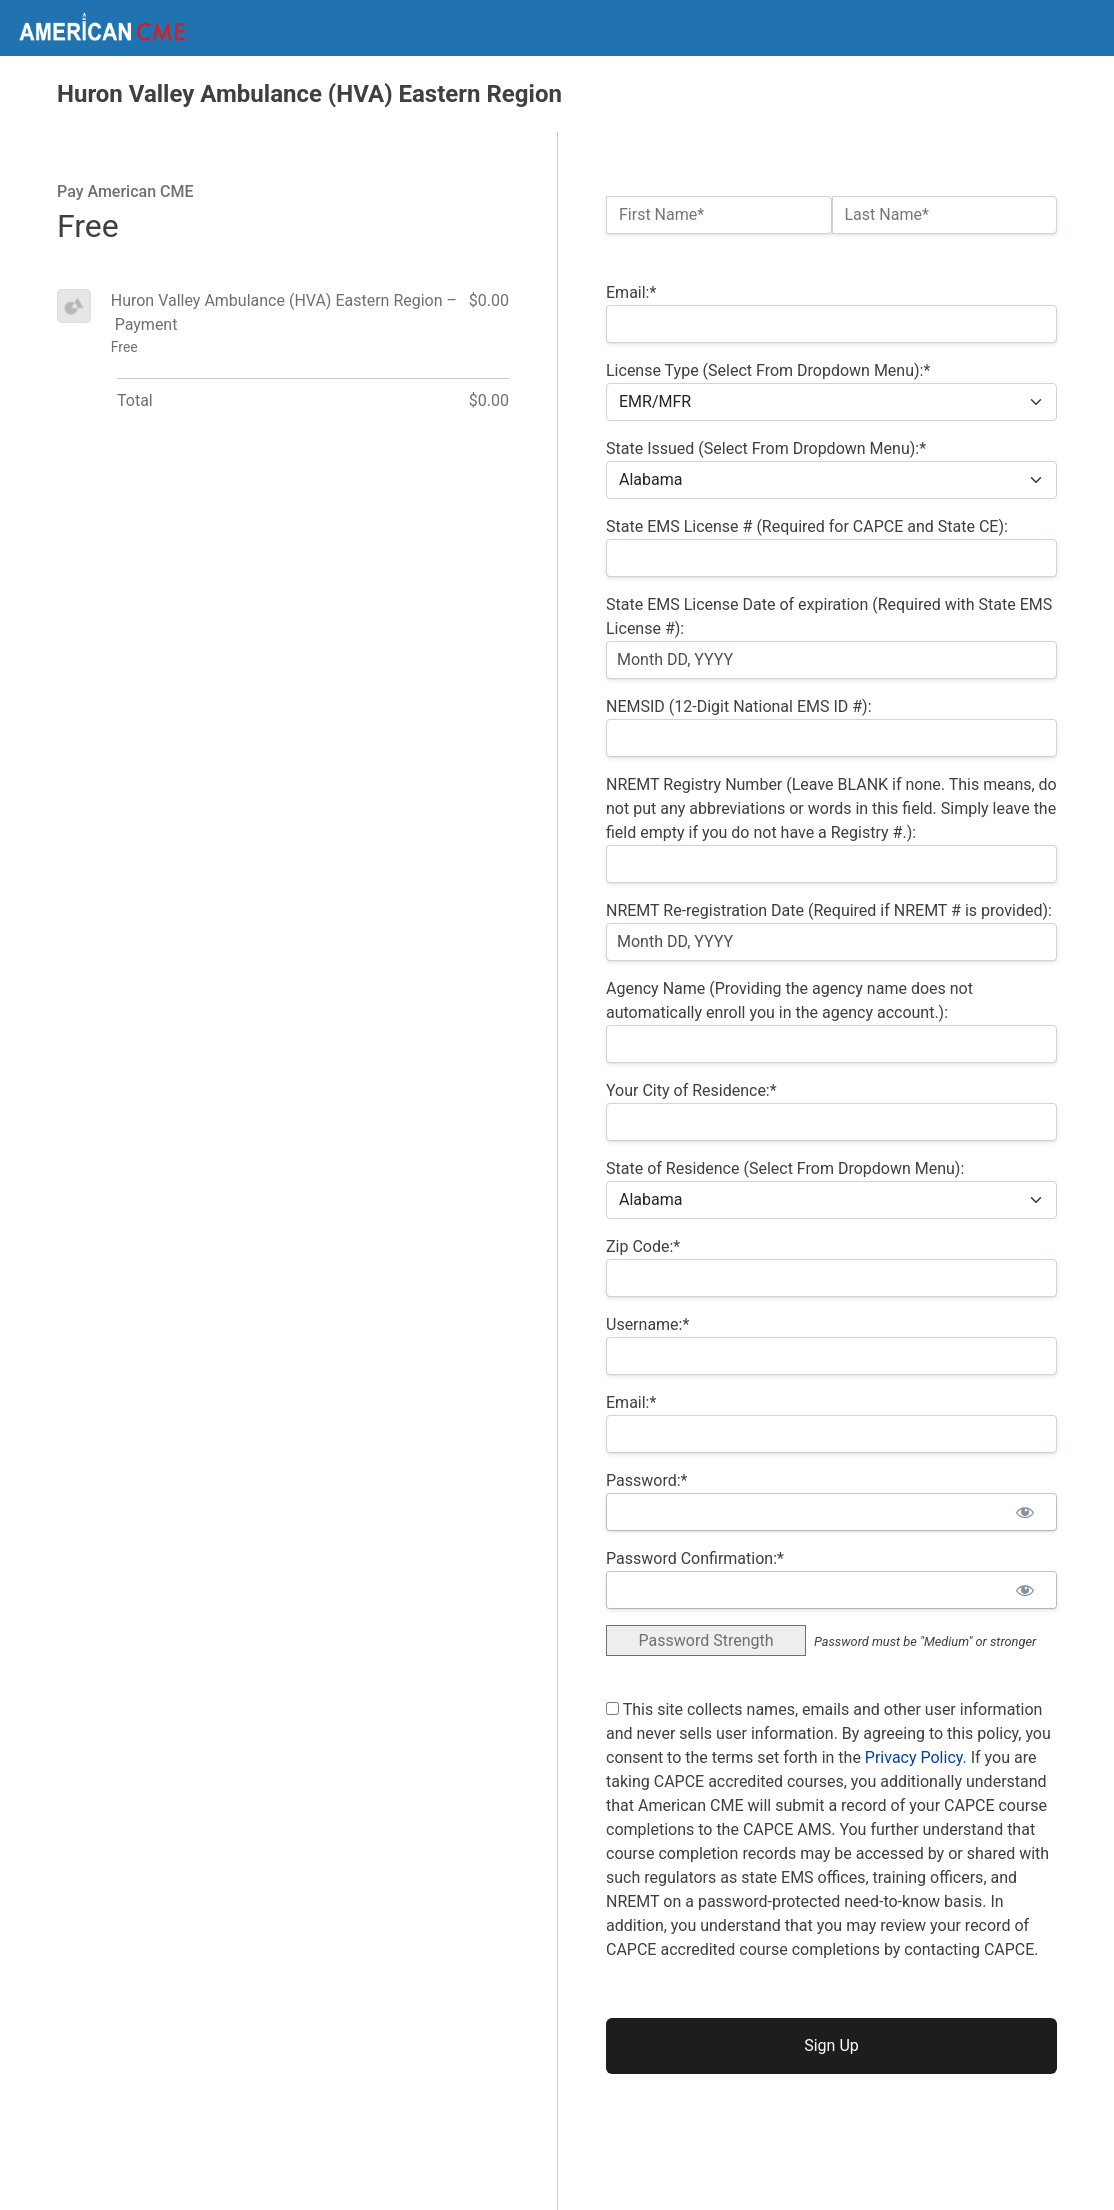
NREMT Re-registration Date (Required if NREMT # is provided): (829, 910)
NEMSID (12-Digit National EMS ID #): (739, 706)
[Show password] (1024, 1512)
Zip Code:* (643, 1246)
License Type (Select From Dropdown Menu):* (768, 370)
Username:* (647, 1324)
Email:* (631, 292)
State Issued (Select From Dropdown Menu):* (766, 448)
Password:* (646, 1480)
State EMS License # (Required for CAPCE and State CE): (807, 526)
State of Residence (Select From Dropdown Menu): (785, 1168)
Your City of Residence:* (691, 1090)
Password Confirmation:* (695, 1558)
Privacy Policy (914, 1757)
